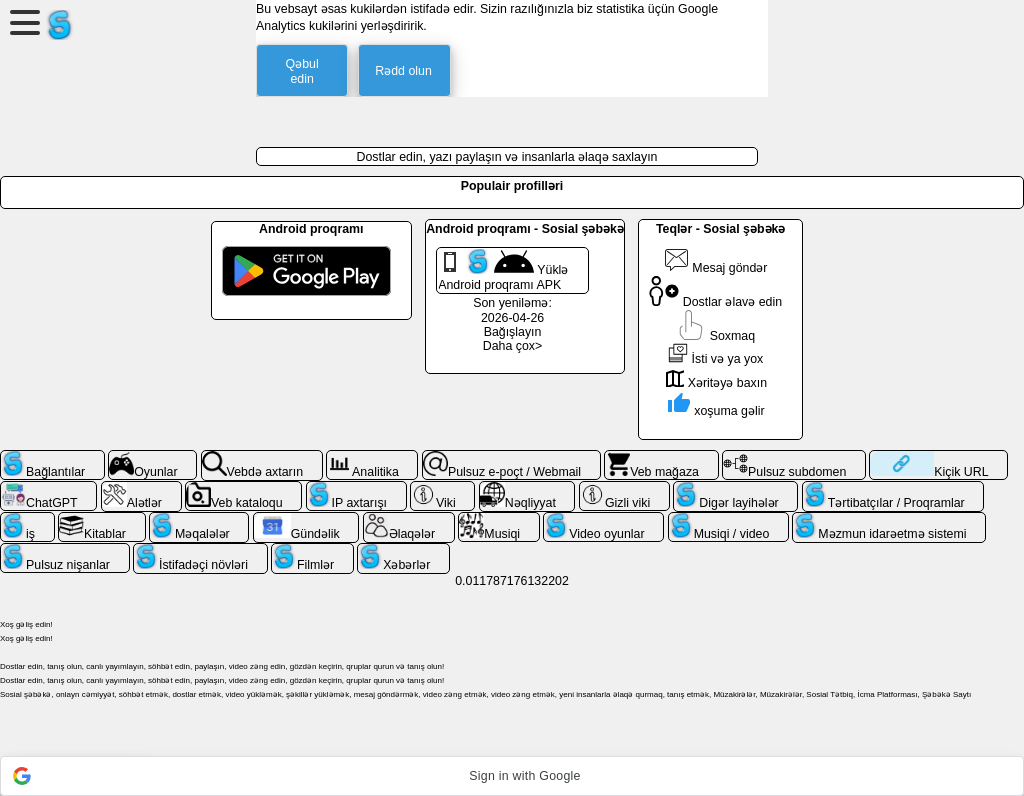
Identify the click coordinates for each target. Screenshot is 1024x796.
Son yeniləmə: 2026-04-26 (512, 310)
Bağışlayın (513, 332)
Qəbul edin (302, 71)
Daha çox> (513, 346)
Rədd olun (403, 71)
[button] (512, 776)
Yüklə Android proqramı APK (503, 270)
